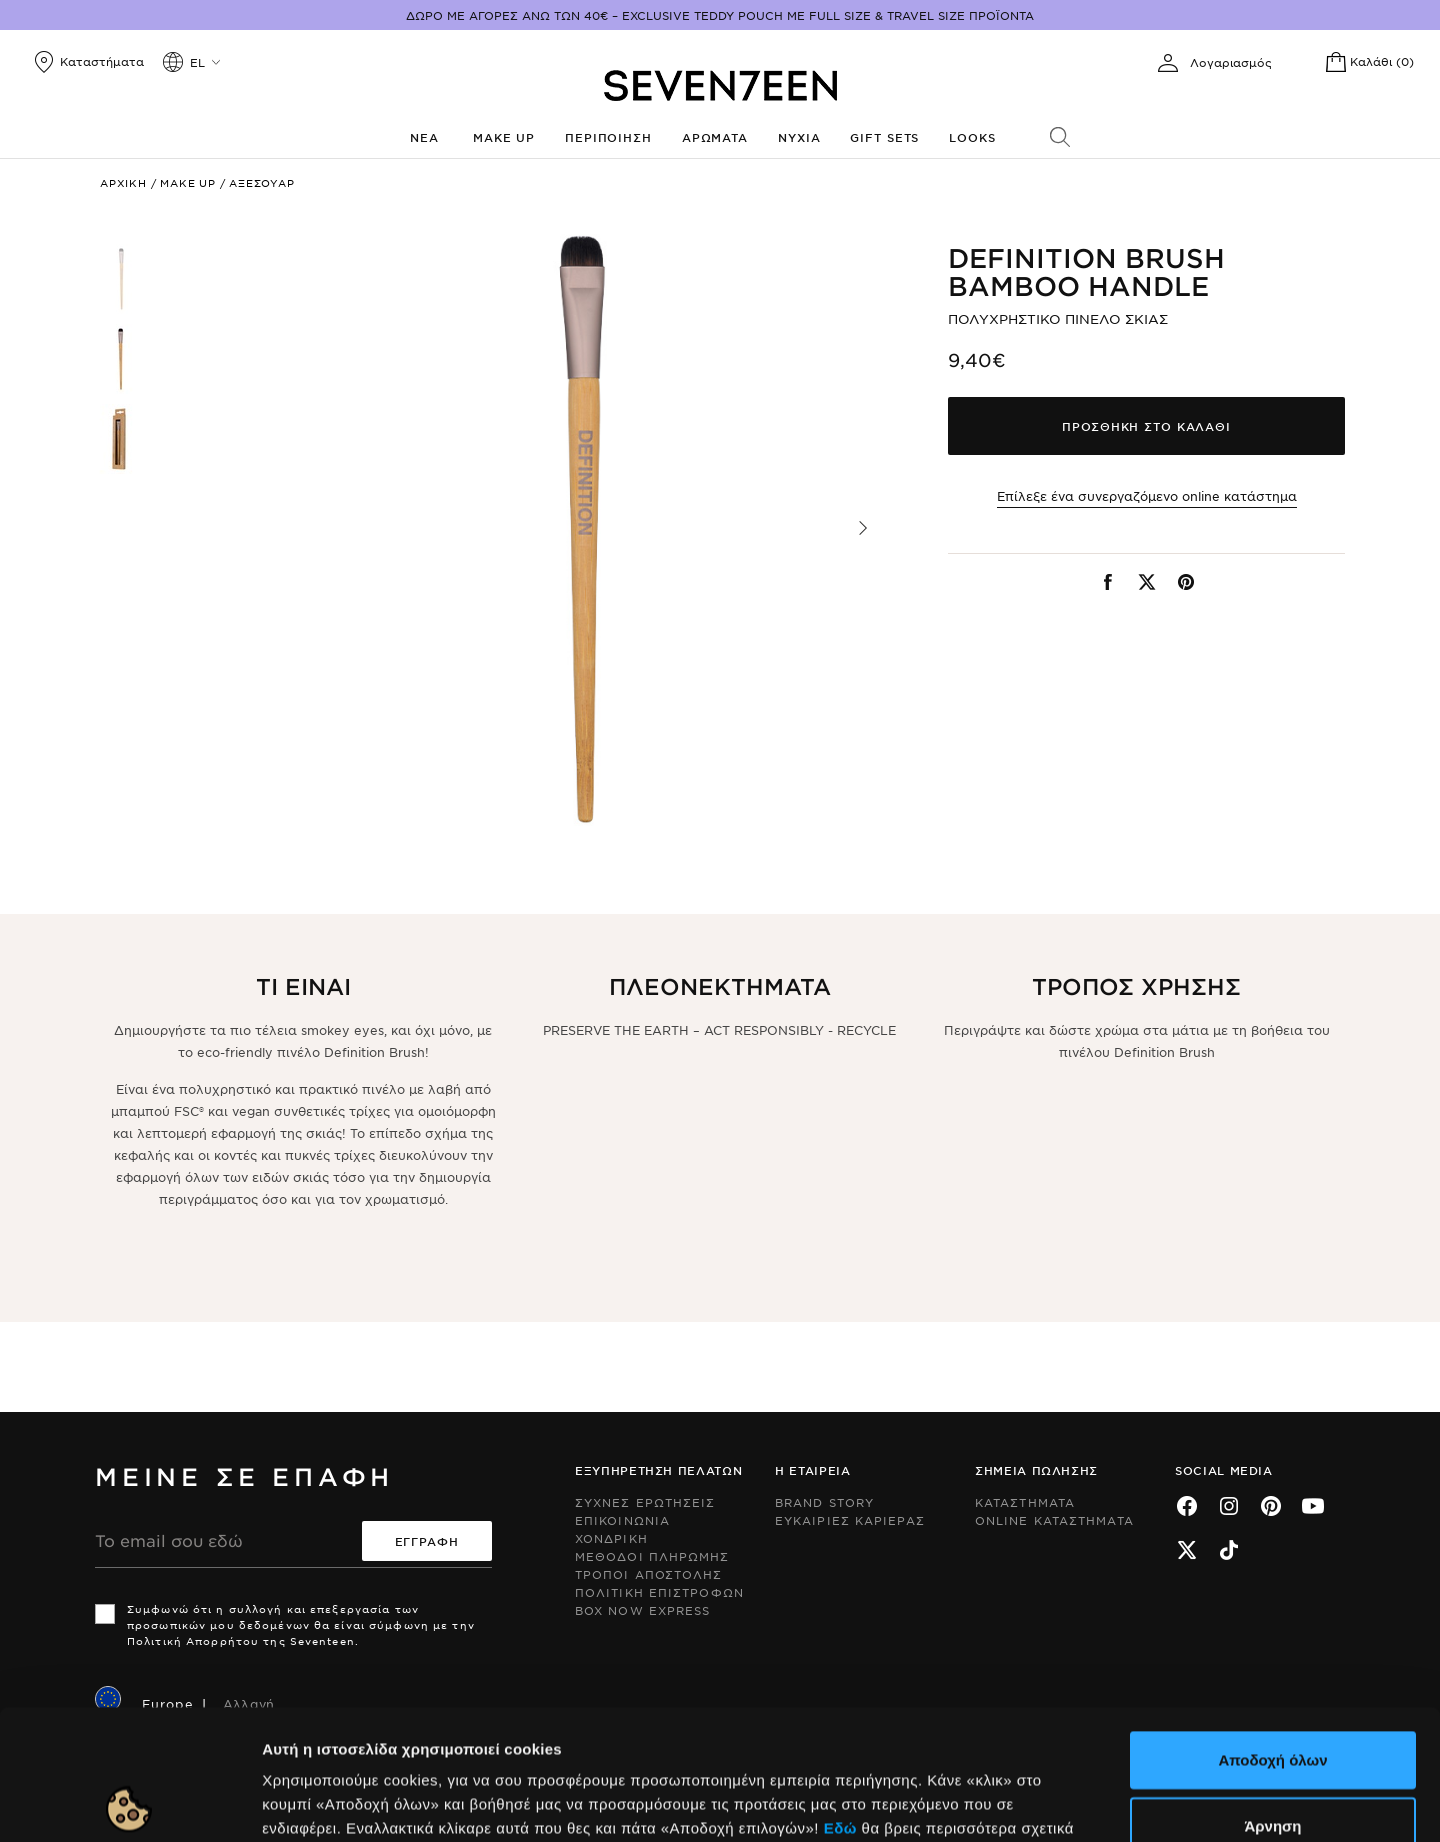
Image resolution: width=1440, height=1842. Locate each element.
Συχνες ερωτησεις (645, 1502)
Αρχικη (123, 182)
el (197, 62)
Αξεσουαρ (261, 182)
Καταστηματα (1025, 1502)
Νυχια (799, 137)
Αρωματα (715, 137)
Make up (504, 137)
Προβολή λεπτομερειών (1088, 1802)
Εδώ (840, 1697)
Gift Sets (884, 137)
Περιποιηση (608, 137)
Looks (972, 137)
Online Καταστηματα (1054, 1520)
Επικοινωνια (622, 1520)
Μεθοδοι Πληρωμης (652, 1556)
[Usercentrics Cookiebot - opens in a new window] (129, 1803)
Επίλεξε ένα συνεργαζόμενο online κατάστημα (1147, 496)
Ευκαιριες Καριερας (850, 1520)
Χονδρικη (611, 1538)
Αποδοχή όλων (1272, 1629)
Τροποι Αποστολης (649, 1574)
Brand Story (824, 1502)
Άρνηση (1272, 1695)
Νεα (424, 137)
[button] (863, 528)
